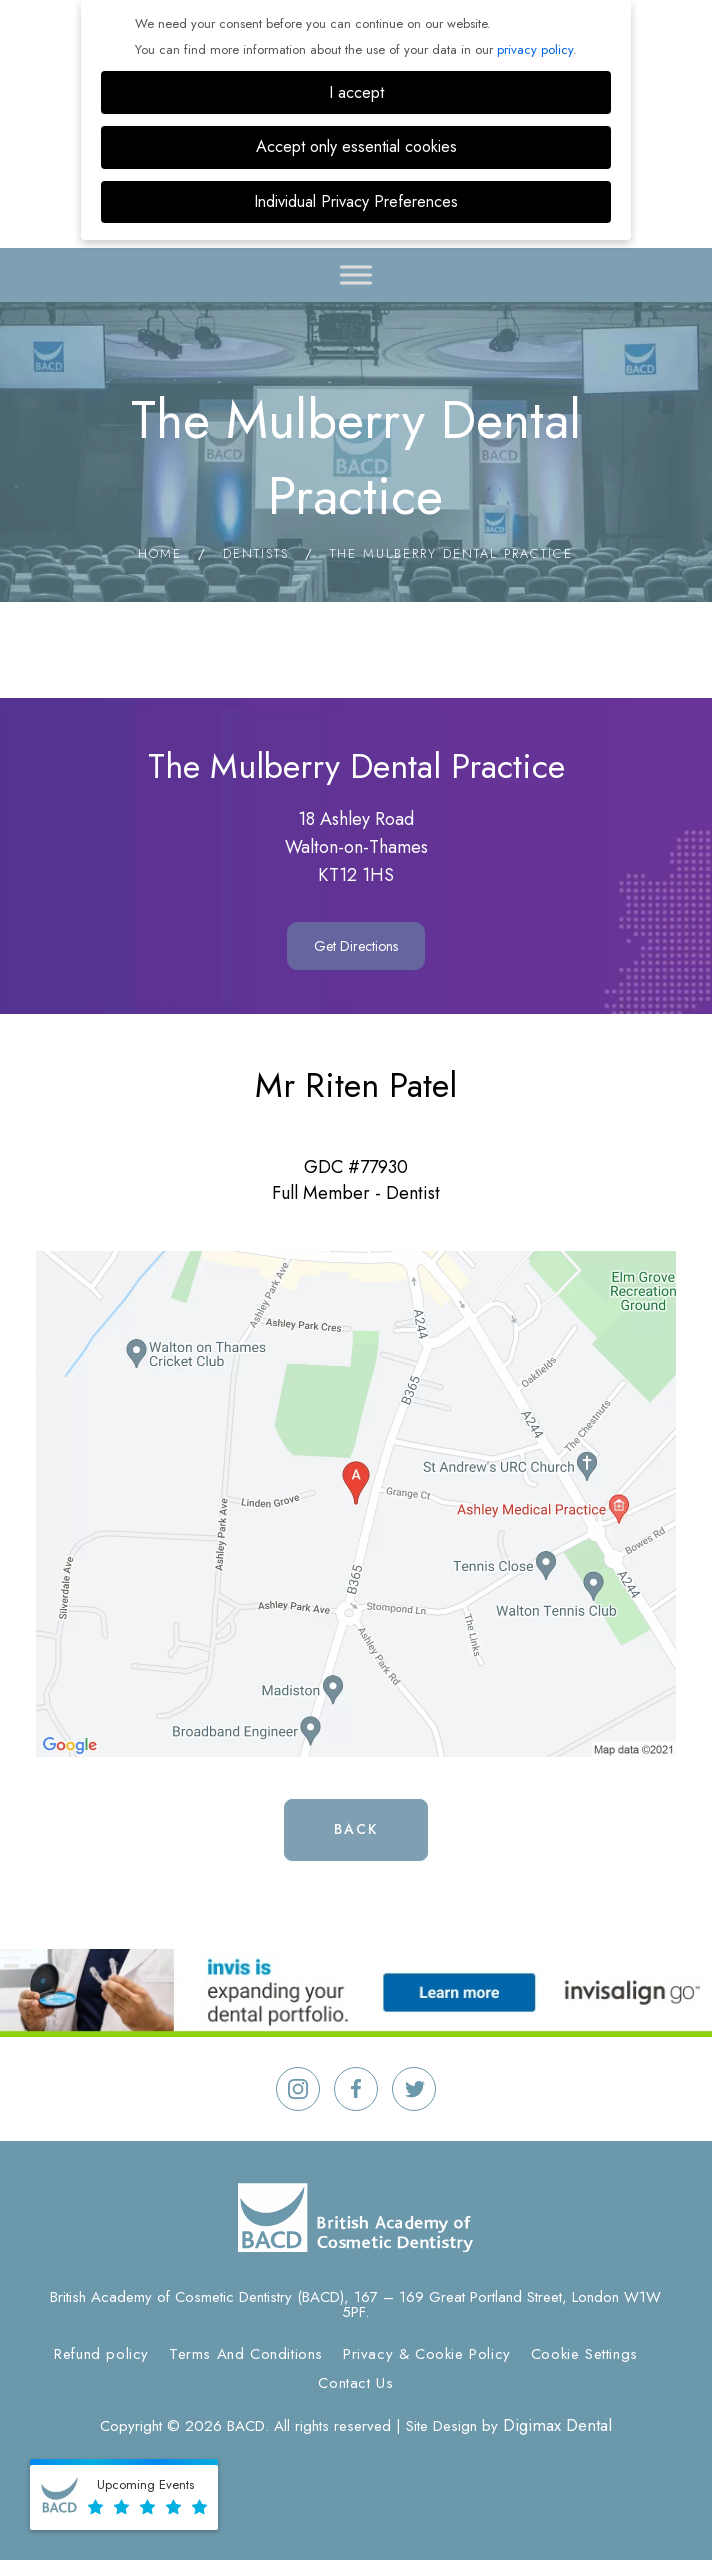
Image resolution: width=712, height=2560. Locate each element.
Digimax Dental (557, 2425)
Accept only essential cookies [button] (356, 146)
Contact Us (355, 2383)
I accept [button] (356, 92)
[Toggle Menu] (356, 274)
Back (356, 1829)
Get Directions (356, 946)
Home (160, 553)
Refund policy (101, 2354)
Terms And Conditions (246, 2354)
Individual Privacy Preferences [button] (356, 201)
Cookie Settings (584, 2354)
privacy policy (535, 49)
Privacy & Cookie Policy (427, 2354)
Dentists (256, 553)
